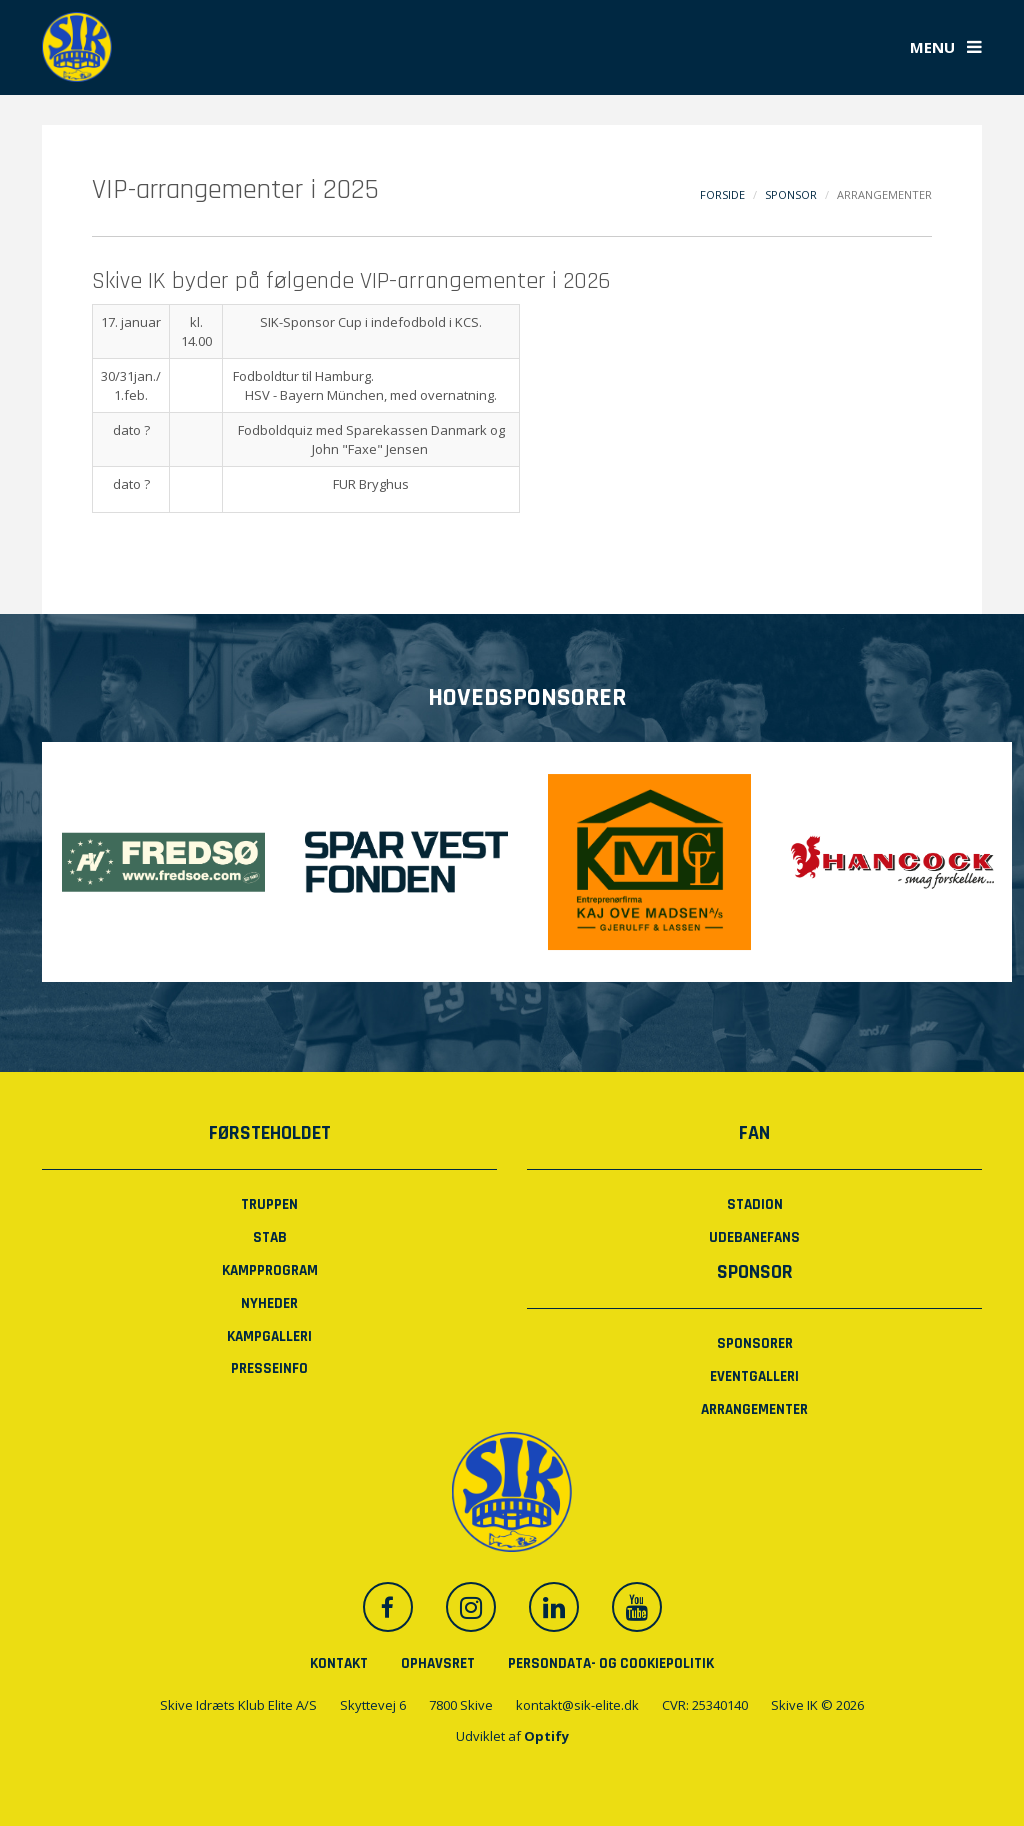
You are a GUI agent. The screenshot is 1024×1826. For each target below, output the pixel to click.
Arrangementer (754, 1409)
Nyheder (269, 1303)
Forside (722, 194)
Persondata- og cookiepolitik (611, 1663)
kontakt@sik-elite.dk (577, 1705)
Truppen (269, 1204)
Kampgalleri (269, 1336)
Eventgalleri (754, 1376)
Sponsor (791, 194)
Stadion (755, 1204)
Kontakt (339, 1663)
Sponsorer (755, 1343)
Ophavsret (438, 1663)
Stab (270, 1237)
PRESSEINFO (269, 1368)
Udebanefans (754, 1237)
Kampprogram (270, 1270)
